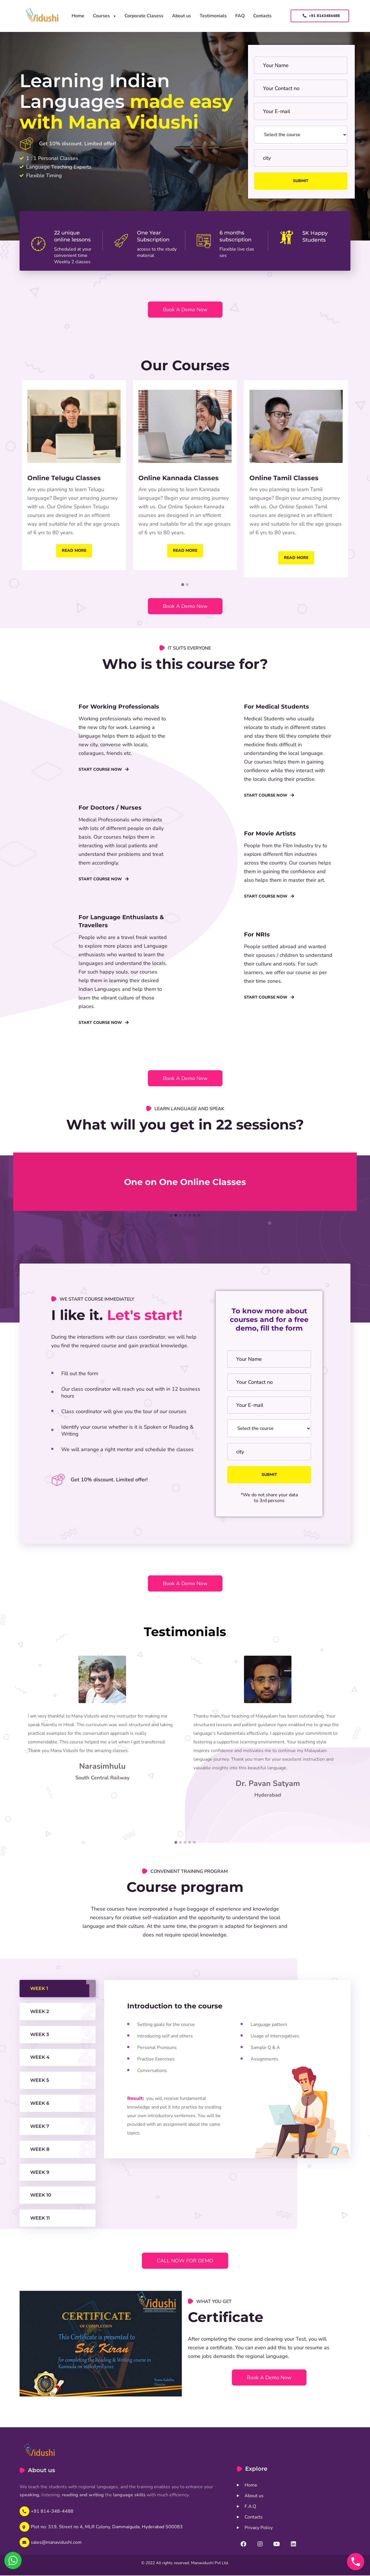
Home (78, 16)
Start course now (104, 769)
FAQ (240, 16)
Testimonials (213, 16)
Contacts (262, 16)
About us (181, 16)
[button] (182, 585)
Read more (74, 550)
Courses (101, 16)
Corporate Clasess (144, 16)
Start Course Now (269, 896)
